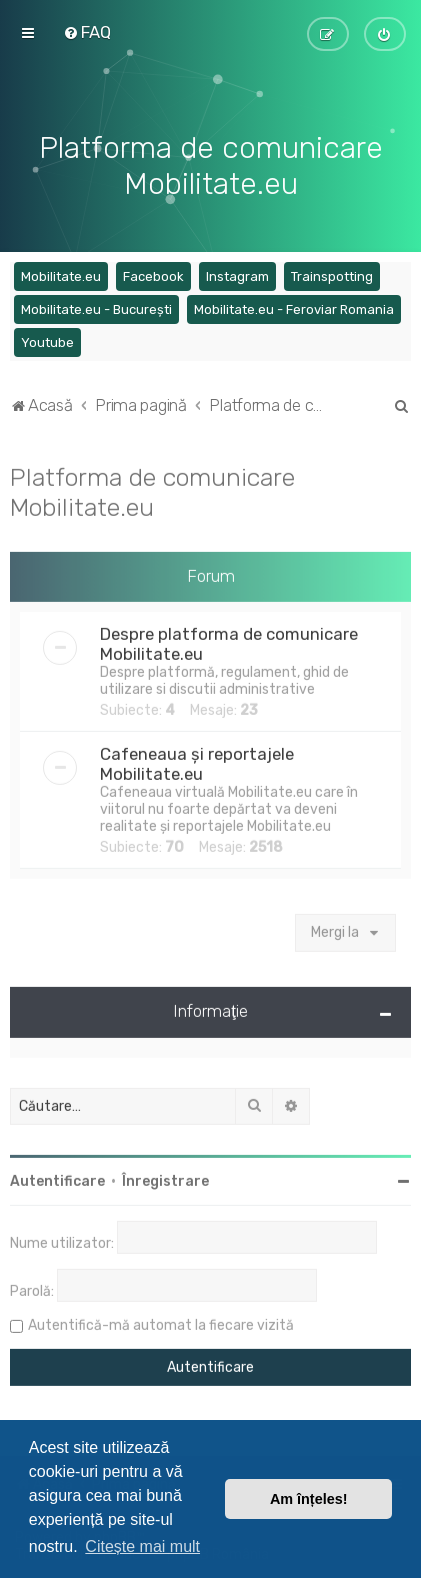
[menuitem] (87, 32)
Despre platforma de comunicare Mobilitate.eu (229, 642)
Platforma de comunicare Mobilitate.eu (152, 489)
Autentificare (57, 1179)
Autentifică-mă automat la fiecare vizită (161, 1323)
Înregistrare (165, 1179)
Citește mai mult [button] (142, 1546)
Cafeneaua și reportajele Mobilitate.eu (197, 762)
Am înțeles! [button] (309, 1499)
